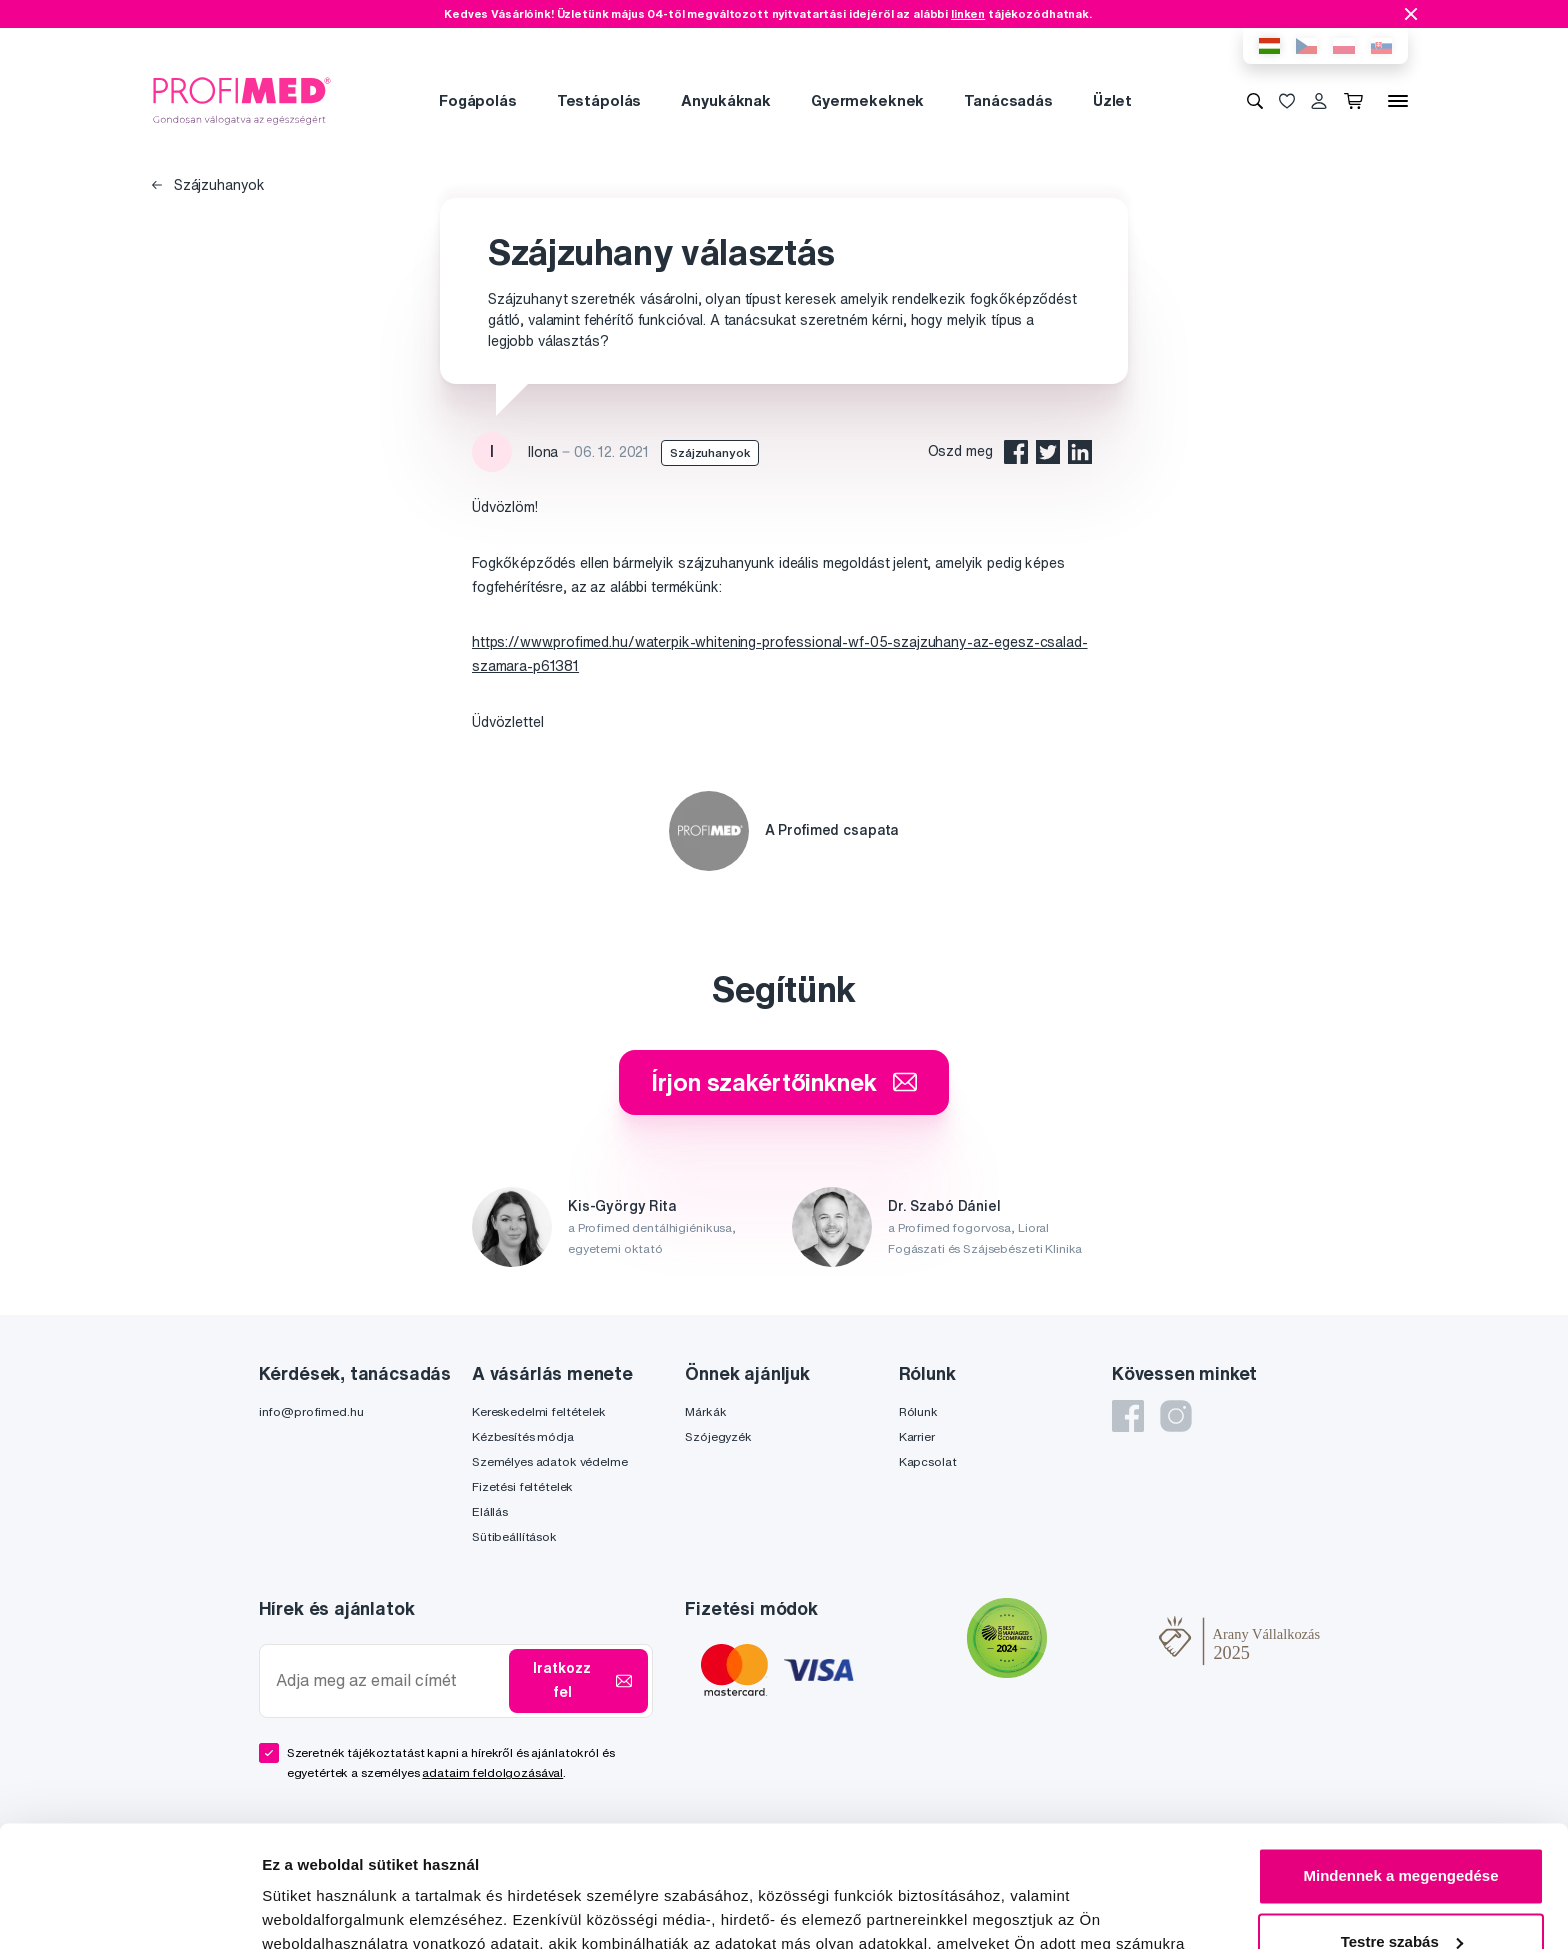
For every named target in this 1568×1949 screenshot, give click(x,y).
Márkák (705, 1411)
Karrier (917, 1436)
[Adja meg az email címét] (388, 1680)
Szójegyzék (718, 1436)
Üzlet (1112, 100)
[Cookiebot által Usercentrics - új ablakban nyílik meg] (129, 1910)
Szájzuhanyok (208, 185)
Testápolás (599, 100)
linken (968, 13)
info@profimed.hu (311, 1411)
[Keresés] (1255, 101)
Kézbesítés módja (523, 1436)
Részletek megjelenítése (349, 1909)
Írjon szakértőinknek (783, 1082)
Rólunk (918, 1411)
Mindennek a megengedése (1400, 1762)
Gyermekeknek (867, 100)
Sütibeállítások (514, 1536)
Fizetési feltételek (522, 1486)
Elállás (490, 1511)
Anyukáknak (726, 100)
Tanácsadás (1008, 100)
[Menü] (1398, 101)
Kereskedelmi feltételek (539, 1411)
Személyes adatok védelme (550, 1461)
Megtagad (1401, 1893)
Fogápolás (478, 100)
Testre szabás (1402, 1827)
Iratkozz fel (582, 1680)
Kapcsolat (928, 1461)
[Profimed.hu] (242, 100)
